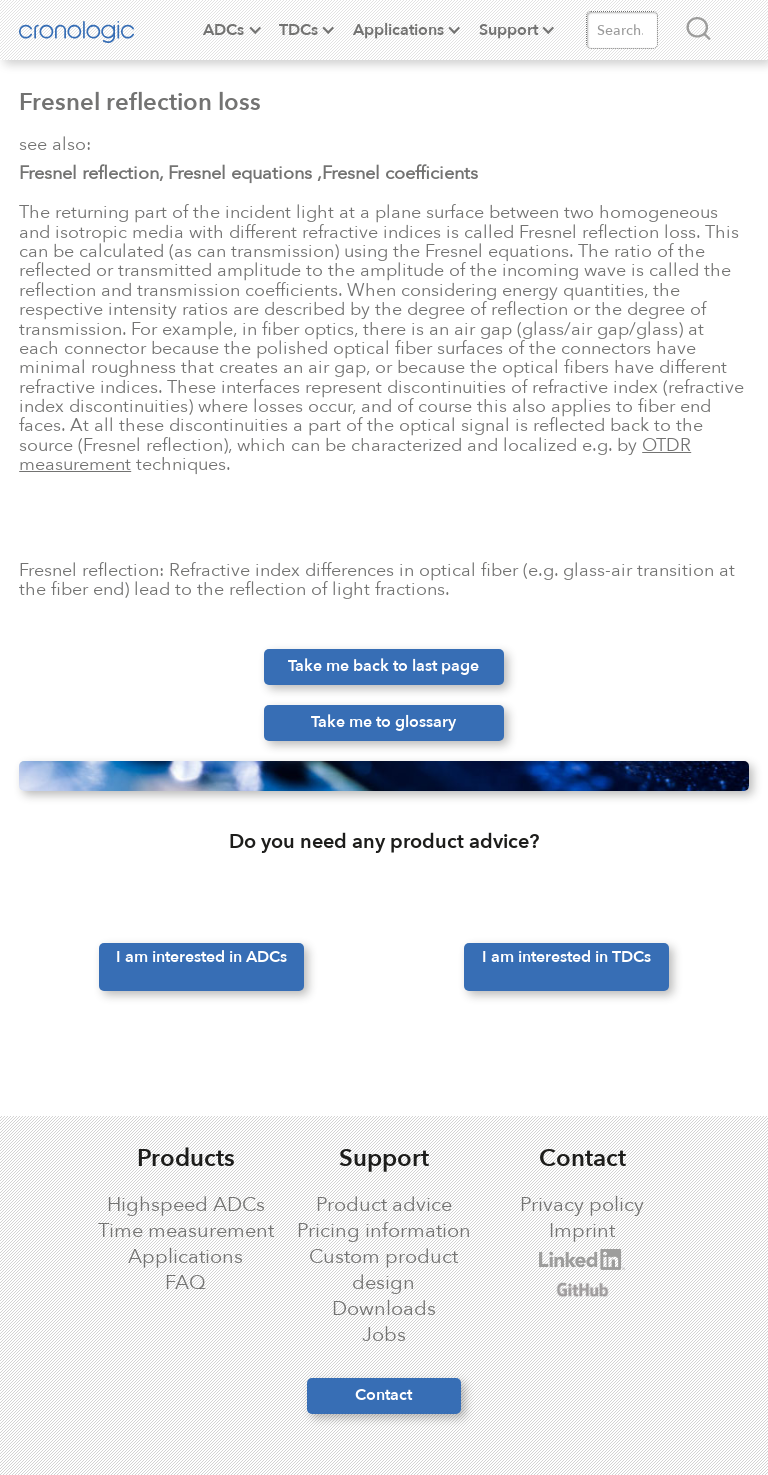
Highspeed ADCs (186, 1205)
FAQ (185, 1283)
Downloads (384, 1309)
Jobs (384, 1335)
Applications (185, 1257)
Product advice (384, 1205)
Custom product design (383, 1270)
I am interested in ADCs (201, 957)
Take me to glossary (383, 722)
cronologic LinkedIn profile (562, 1259)
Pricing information (384, 1231)
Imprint (582, 1231)
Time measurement (186, 1231)
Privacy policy (582, 1205)
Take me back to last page (383, 666)
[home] (92, 30)
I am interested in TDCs (566, 957)
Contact (383, 1395)
